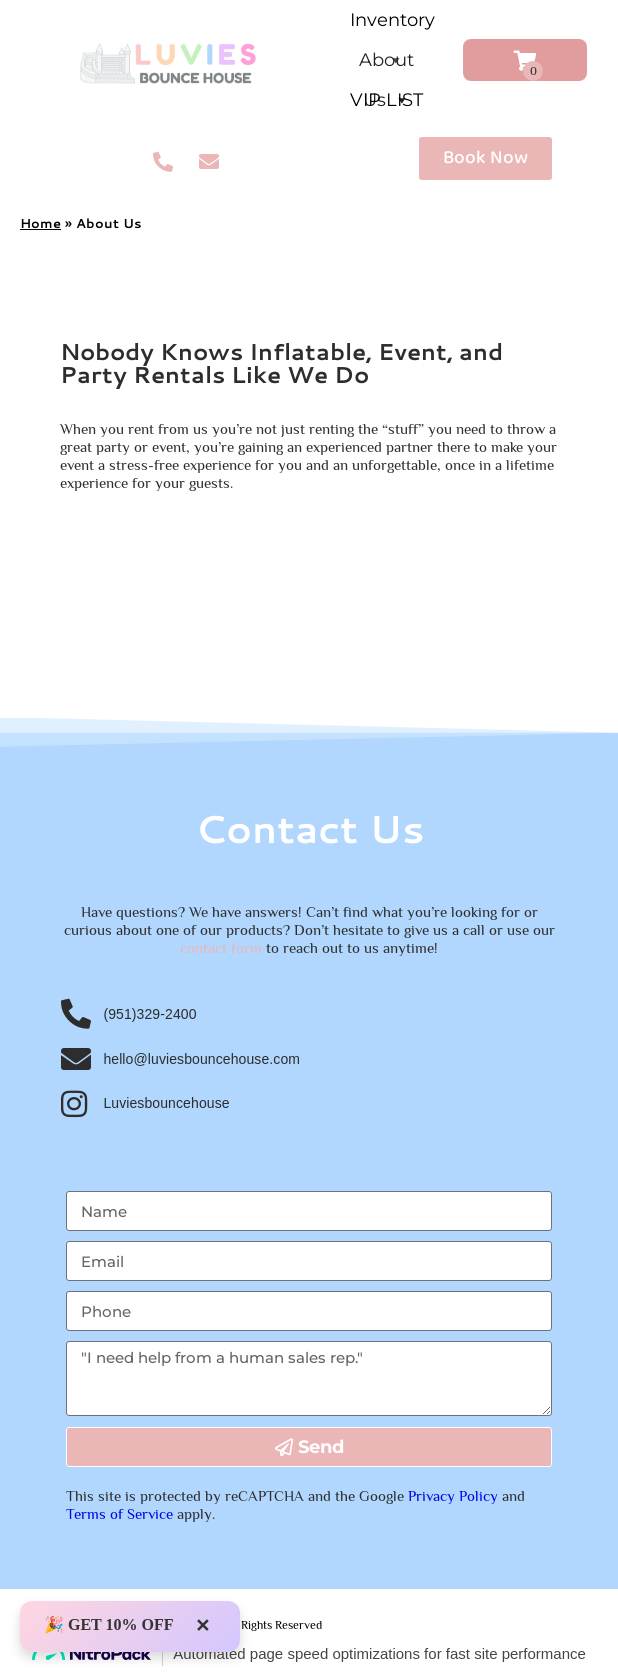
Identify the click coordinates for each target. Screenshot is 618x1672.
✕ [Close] (202, 1626)
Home (40, 223)
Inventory (392, 24)
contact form (221, 947)
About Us (386, 64)
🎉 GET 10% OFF (109, 1624)
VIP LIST (386, 100)
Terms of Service (119, 1513)
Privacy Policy (453, 1495)
